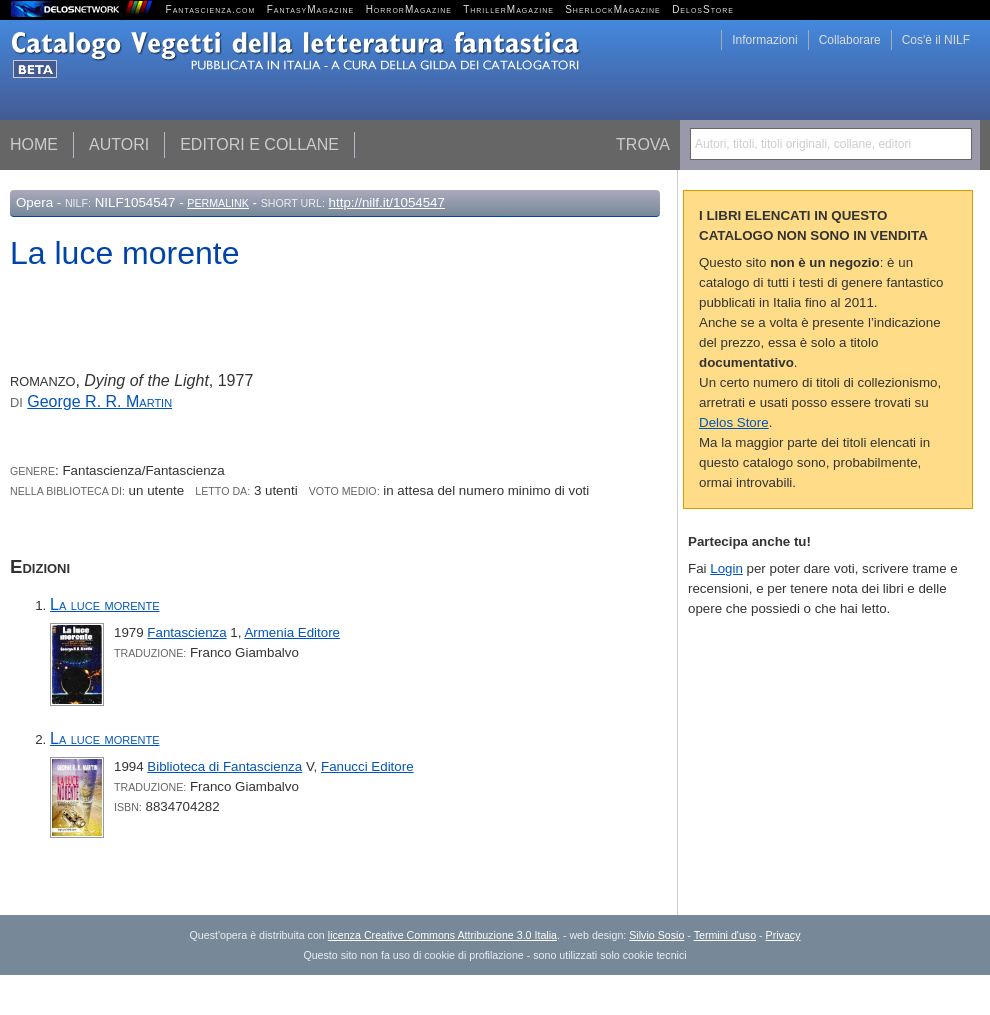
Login (726, 568)
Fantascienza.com (211, 9)
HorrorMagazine (409, 9)
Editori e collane (259, 144)
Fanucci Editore (367, 766)
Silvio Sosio (656, 935)
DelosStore (703, 9)
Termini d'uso (725, 935)
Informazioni (764, 40)
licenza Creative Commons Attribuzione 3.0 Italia (442, 935)
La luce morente (104, 604)
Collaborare (850, 40)
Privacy (783, 935)
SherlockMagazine (613, 9)
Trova (643, 144)
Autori (119, 144)
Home (34, 144)
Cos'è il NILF (936, 40)
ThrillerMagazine (508, 9)
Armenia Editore (292, 632)
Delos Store (734, 422)
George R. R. (99, 401)
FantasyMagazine (311, 9)
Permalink (218, 203)
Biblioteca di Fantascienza (224, 766)
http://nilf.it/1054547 (387, 202)
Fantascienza (186, 632)
